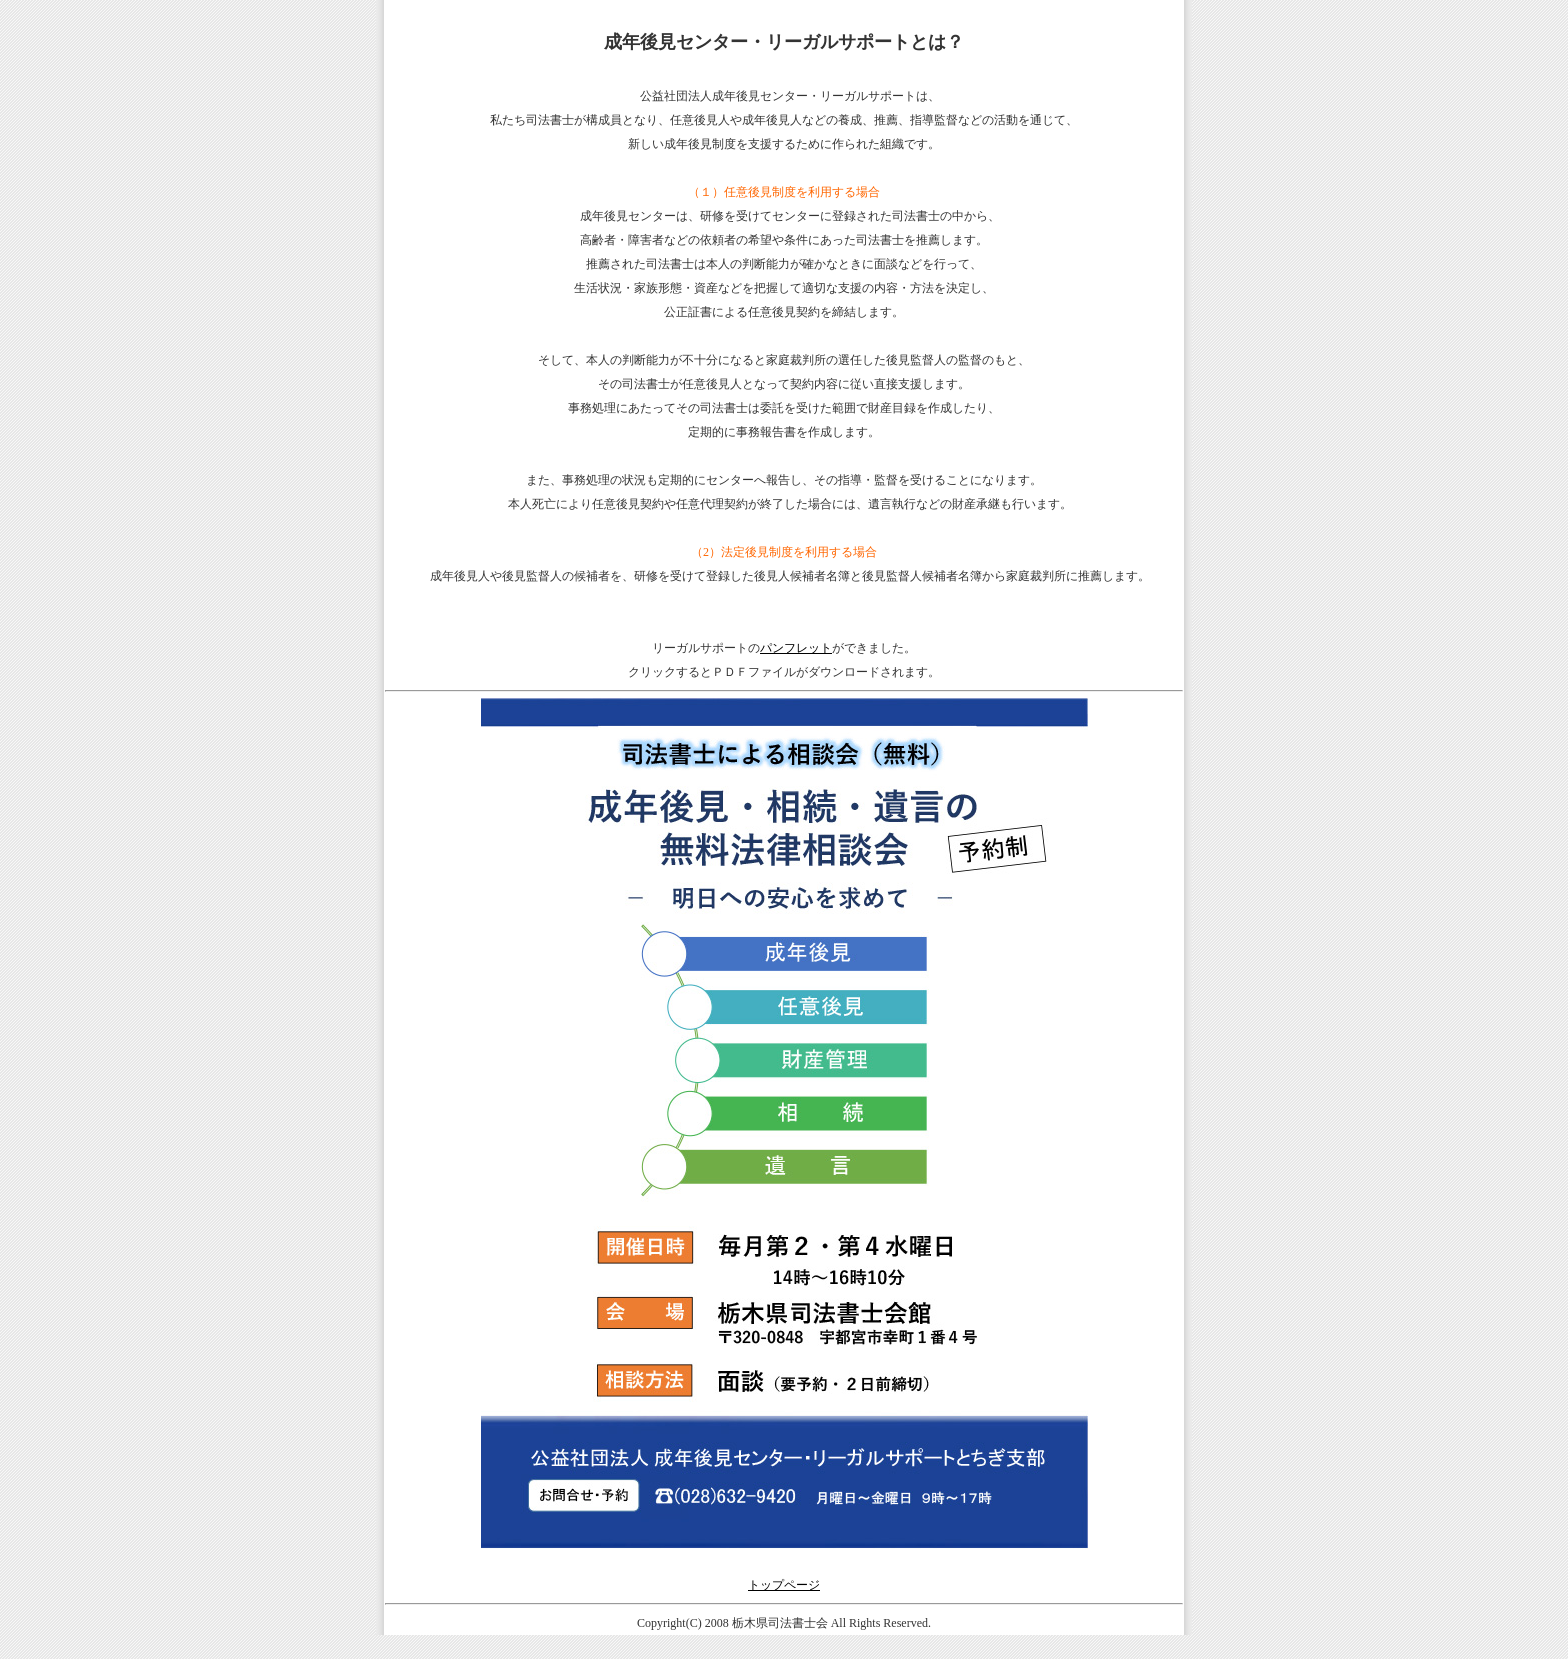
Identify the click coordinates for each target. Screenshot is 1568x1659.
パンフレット (796, 648)
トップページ (784, 1585)
